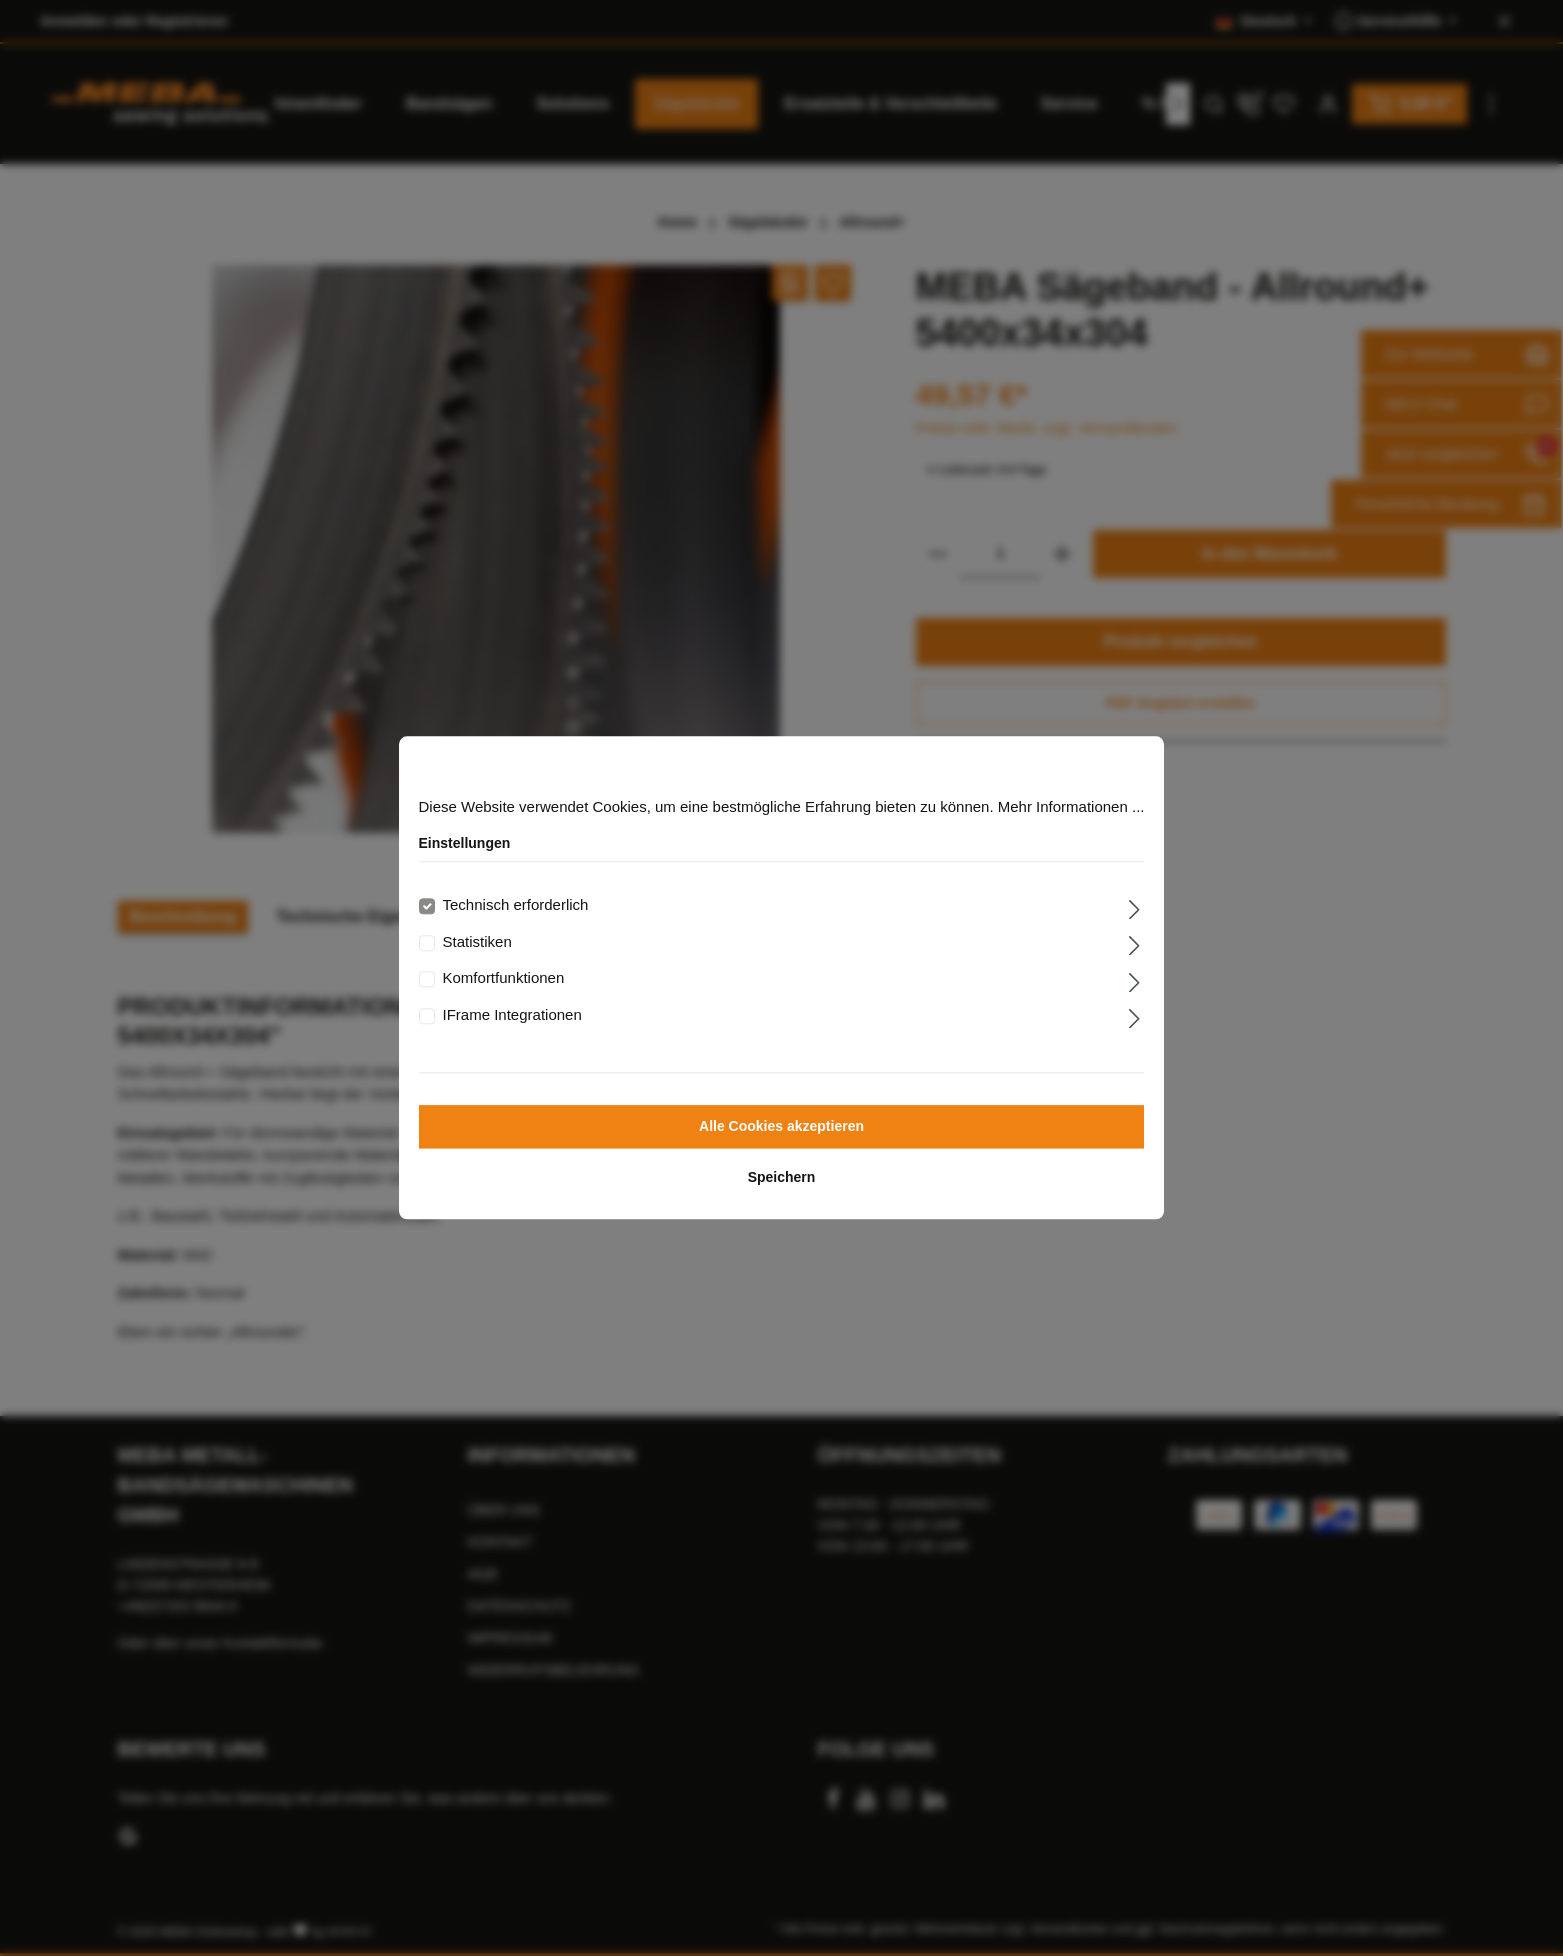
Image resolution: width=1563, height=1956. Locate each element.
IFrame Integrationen (512, 1014)
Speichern (782, 1178)
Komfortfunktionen (504, 978)
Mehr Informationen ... (1071, 806)
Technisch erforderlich (516, 905)
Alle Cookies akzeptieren (781, 1127)
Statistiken (477, 941)
